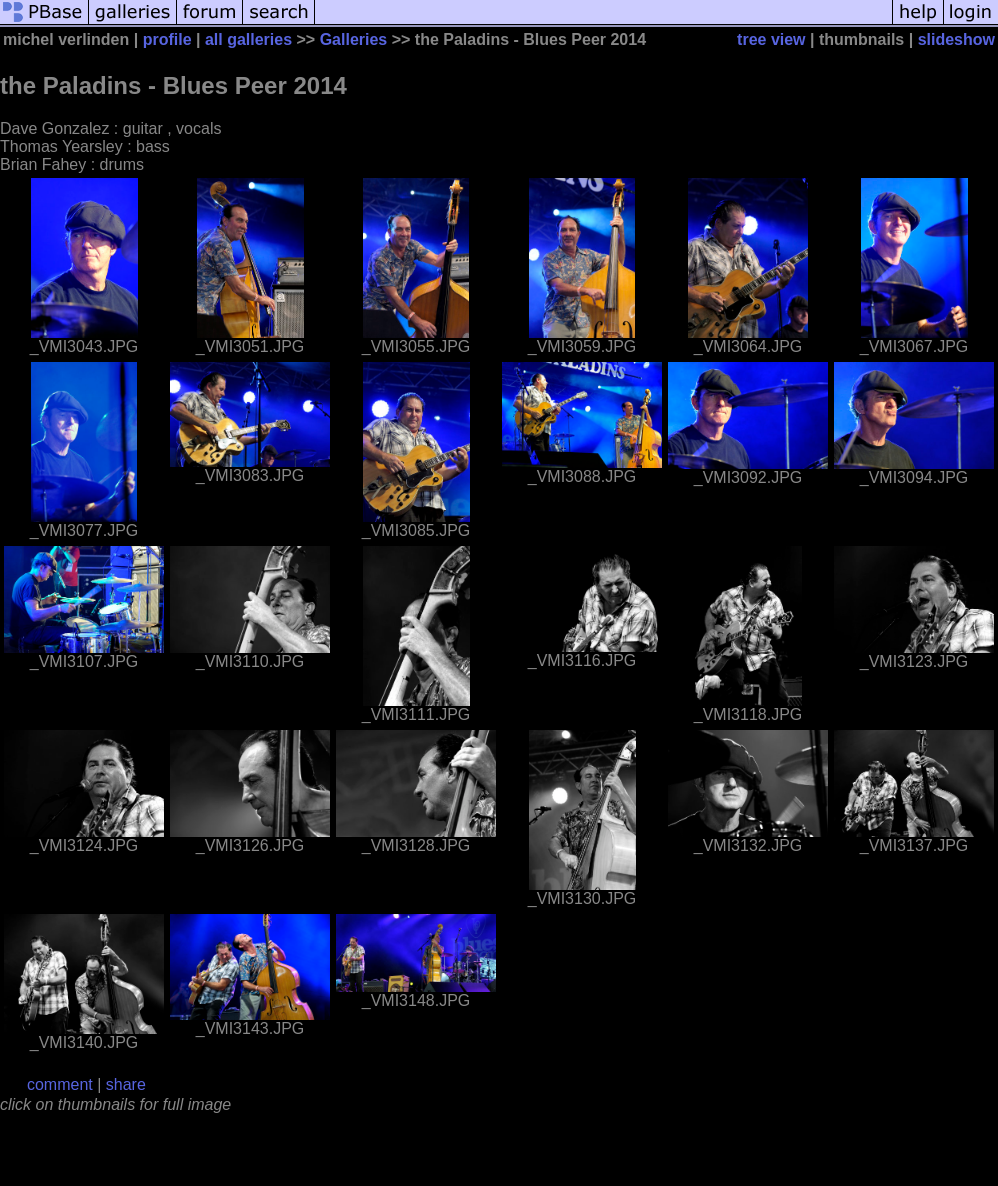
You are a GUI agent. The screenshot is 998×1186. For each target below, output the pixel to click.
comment (60, 1084)
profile (167, 39)
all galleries (248, 39)
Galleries (354, 39)
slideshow (956, 39)
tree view (771, 39)
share (126, 1084)
